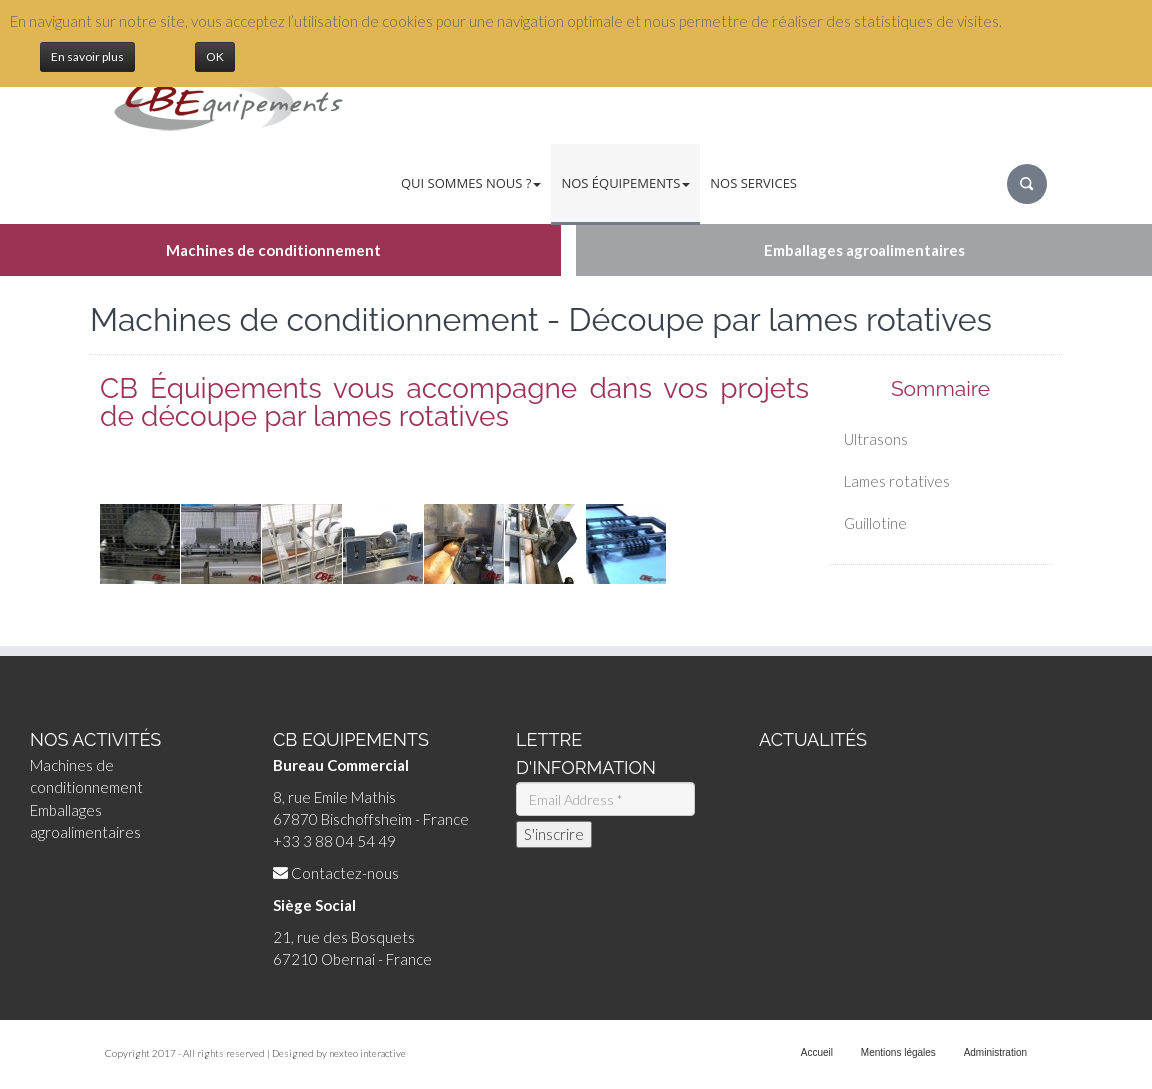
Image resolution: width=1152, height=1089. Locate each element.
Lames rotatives (897, 481)
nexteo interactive (367, 1053)
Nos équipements (625, 183)
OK (215, 56)
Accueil (817, 1052)
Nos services (753, 183)
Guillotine (875, 523)
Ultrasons (876, 439)
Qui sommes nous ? (471, 183)
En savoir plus (87, 56)
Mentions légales (898, 1052)
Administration (995, 1052)
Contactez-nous (345, 873)
